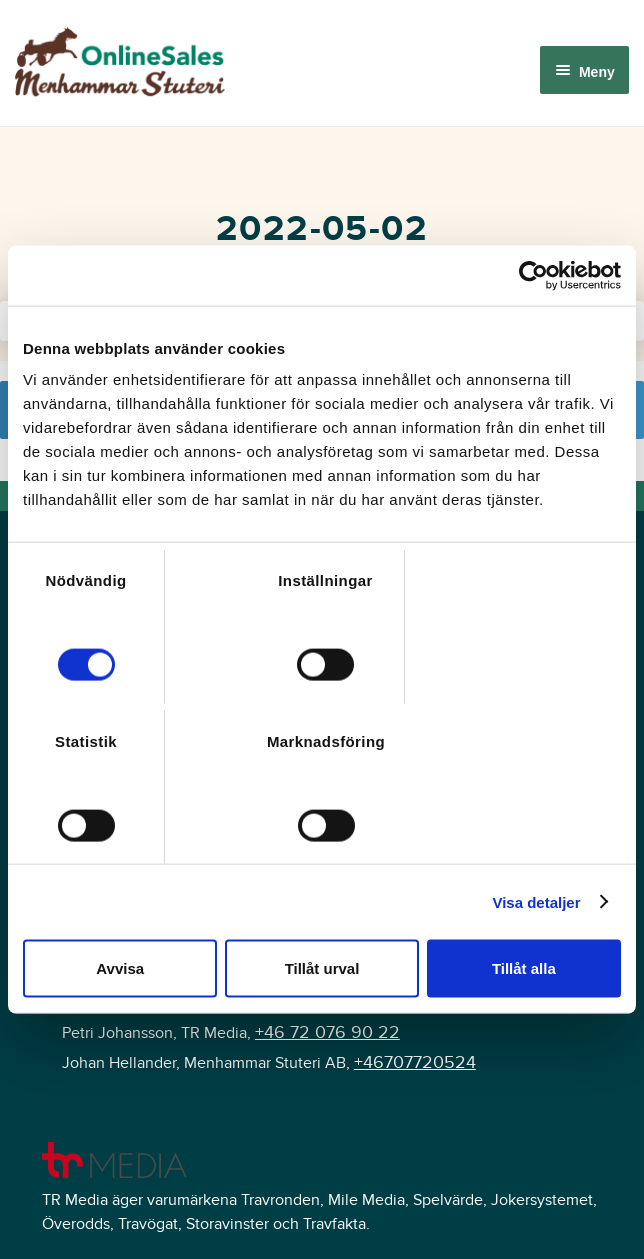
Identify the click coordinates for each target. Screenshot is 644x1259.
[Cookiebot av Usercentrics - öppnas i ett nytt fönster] (533, 275)
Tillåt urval (322, 968)
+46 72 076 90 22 (327, 1032)
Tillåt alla (524, 968)
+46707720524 (415, 1062)
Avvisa (120, 968)
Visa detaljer (536, 901)
